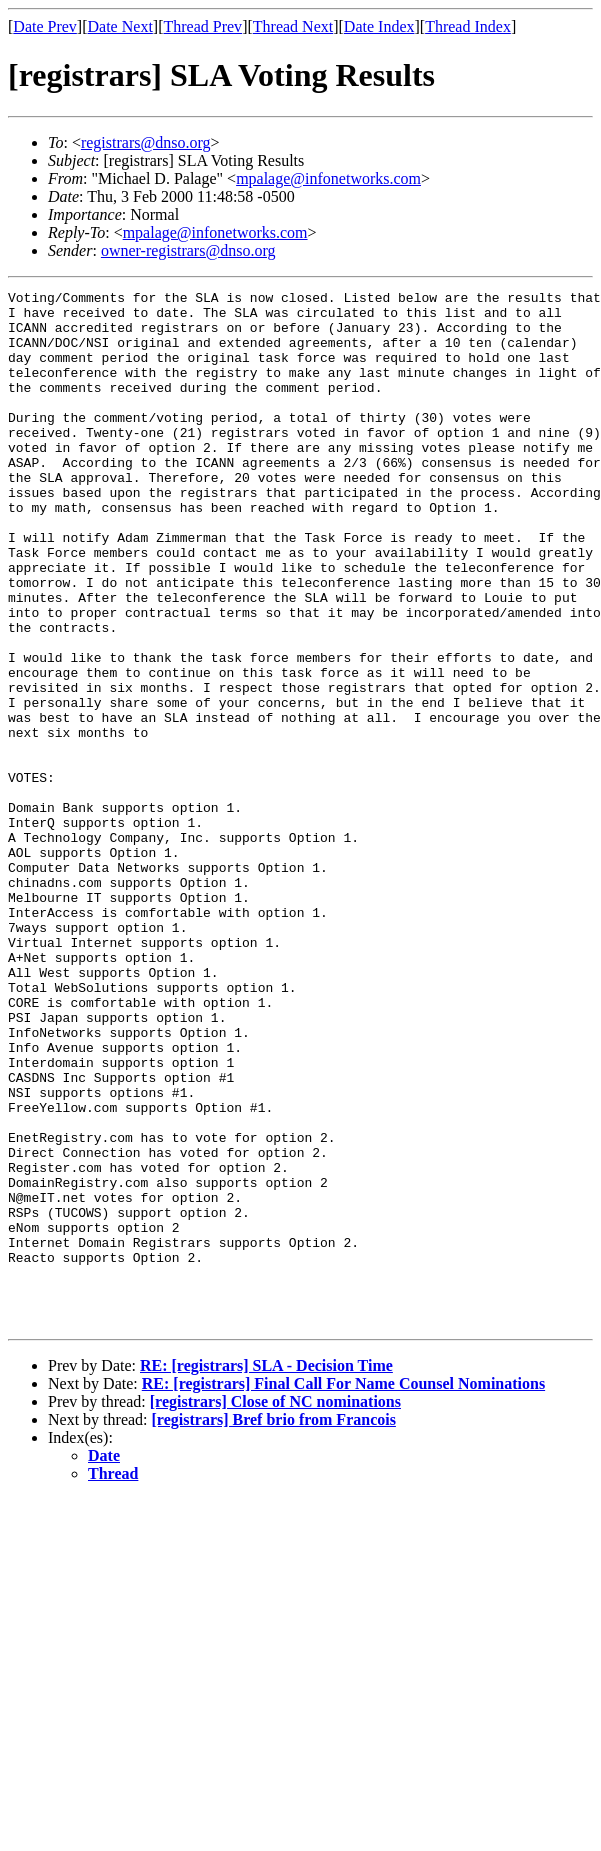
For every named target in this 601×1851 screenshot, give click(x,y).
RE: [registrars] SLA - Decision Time (266, 1572)
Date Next (120, 26)
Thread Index (468, 26)
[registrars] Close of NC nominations (275, 1608)
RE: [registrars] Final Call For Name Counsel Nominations (343, 1590)
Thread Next (293, 26)
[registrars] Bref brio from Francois (274, 1626)
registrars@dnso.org (146, 142)
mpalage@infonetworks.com (328, 178)
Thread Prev (202, 26)
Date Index (379, 26)
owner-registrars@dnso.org (188, 250)
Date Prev (45, 26)
